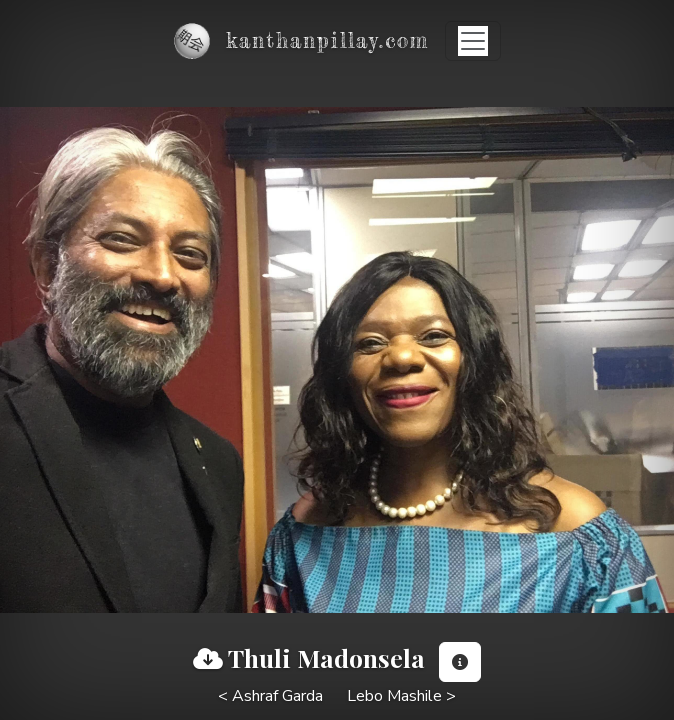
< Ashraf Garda (270, 696)
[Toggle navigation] (473, 41)
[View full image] (208, 659)
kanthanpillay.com (327, 40)
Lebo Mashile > (401, 696)
